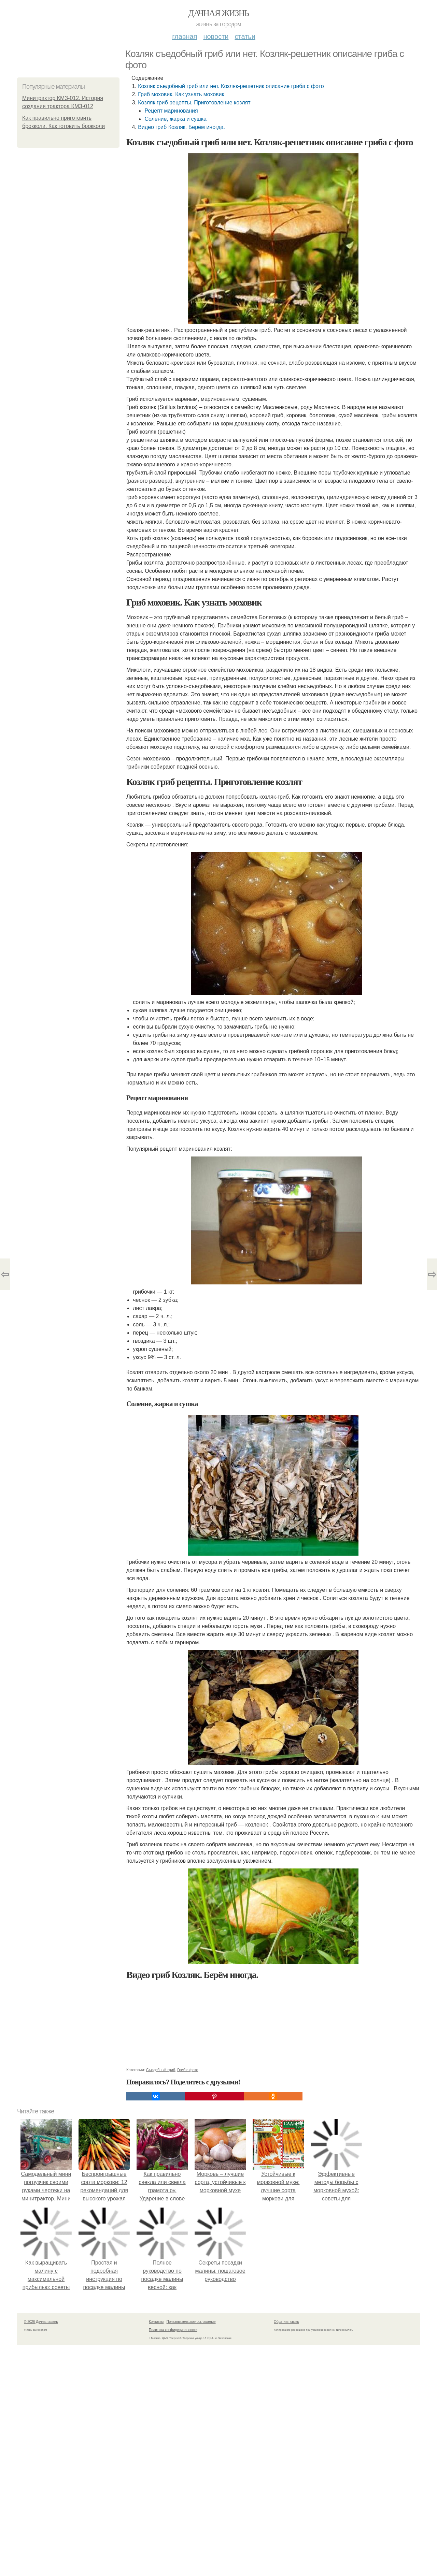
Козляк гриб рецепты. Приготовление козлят (194, 102)
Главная (184, 36)
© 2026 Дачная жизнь (41, 2322)
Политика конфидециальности (173, 2330)
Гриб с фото (187, 2070)
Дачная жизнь (218, 13)
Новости (215, 36)
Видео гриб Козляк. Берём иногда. (181, 127)
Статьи (245, 36)
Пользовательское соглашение (191, 2322)
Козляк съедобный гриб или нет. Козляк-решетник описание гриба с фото (231, 86)
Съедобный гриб (160, 2070)
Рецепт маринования (171, 111)
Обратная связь (286, 2322)
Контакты (156, 2322)
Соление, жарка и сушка (175, 119)
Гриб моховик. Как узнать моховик (181, 94)
